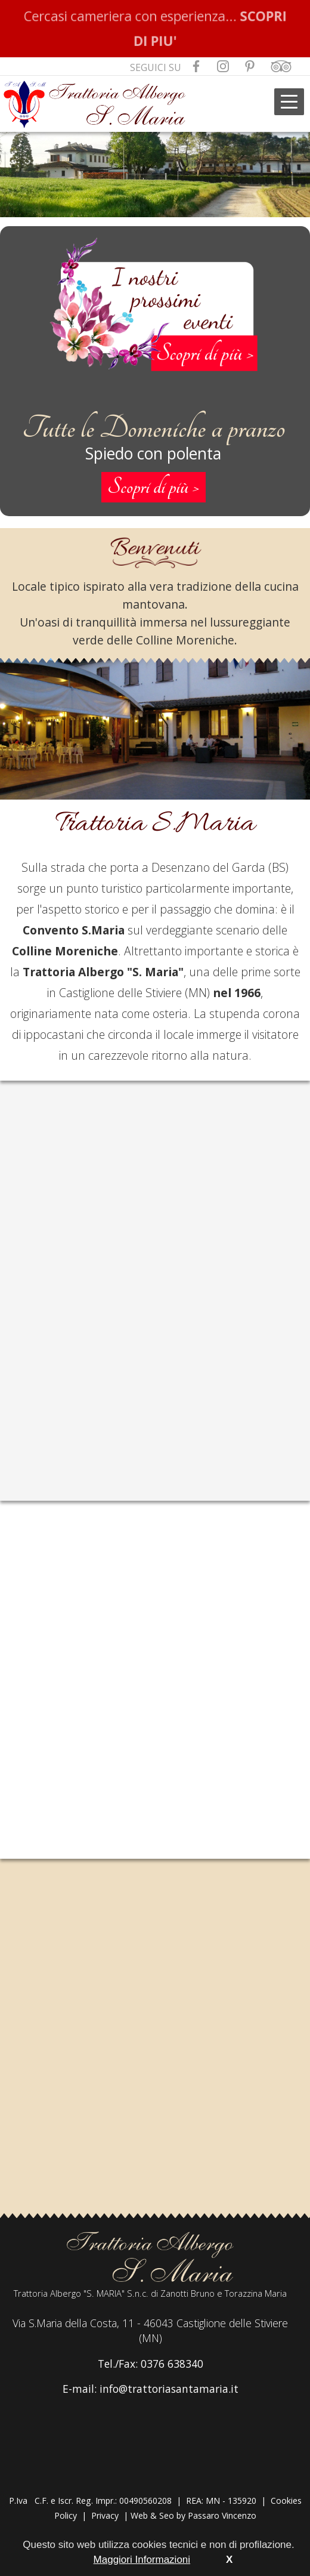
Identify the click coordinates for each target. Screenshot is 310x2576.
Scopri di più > (153, 487)
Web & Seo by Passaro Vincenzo (193, 2515)
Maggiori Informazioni (142, 2559)
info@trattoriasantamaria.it (169, 2388)
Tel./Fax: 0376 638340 (150, 2363)
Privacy (105, 2515)
